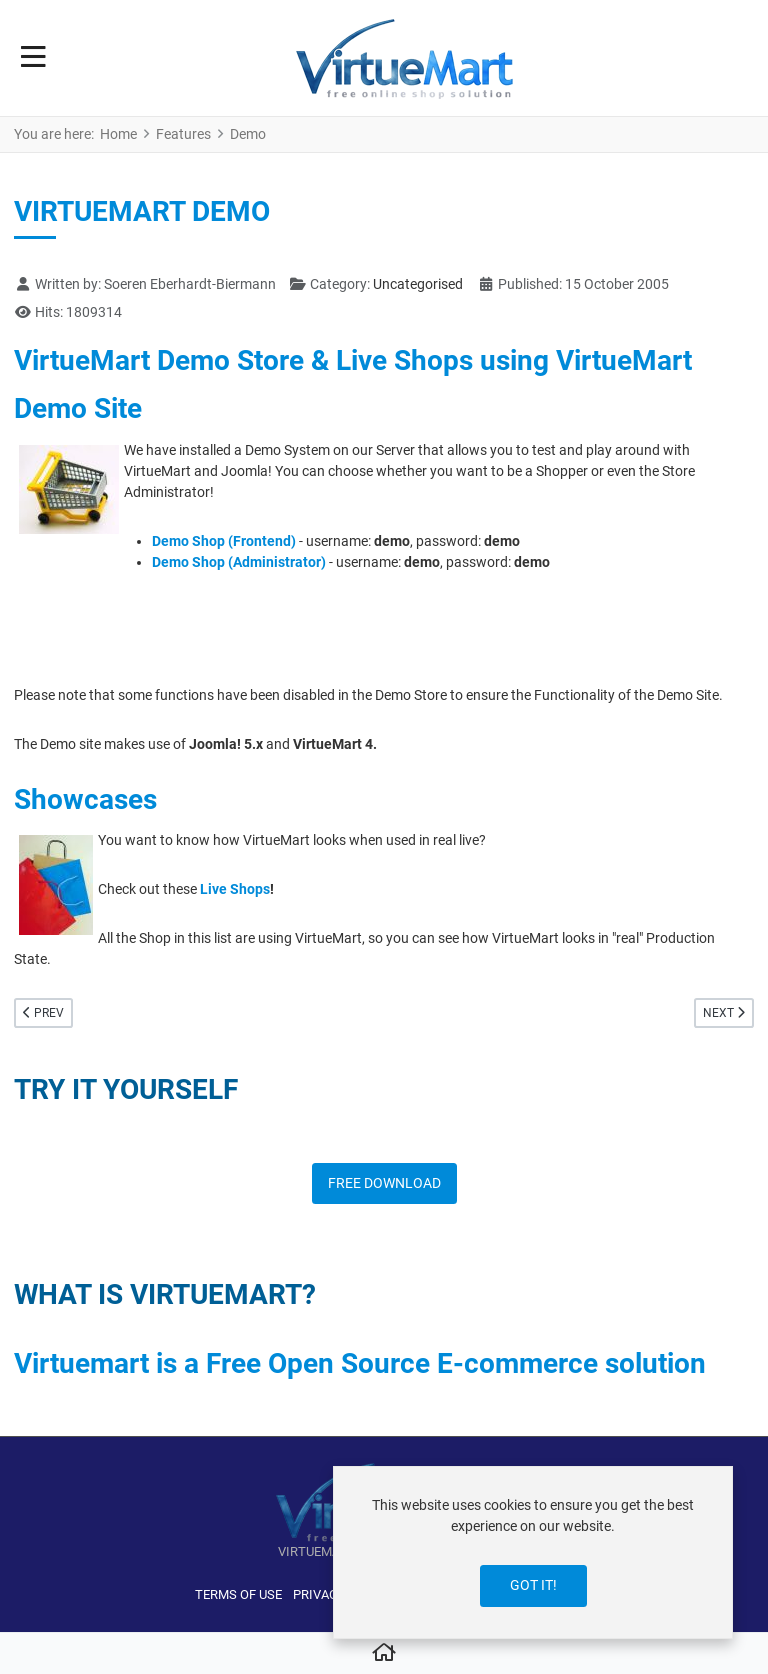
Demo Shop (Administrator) (239, 562)
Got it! (533, 1585)
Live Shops (235, 889)
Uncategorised (418, 284)
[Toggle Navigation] (33, 58)
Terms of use (238, 1594)
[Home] (384, 1654)
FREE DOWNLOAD (384, 1183)
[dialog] (533, 1552)
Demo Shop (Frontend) (224, 541)
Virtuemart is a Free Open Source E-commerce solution (360, 1363)
